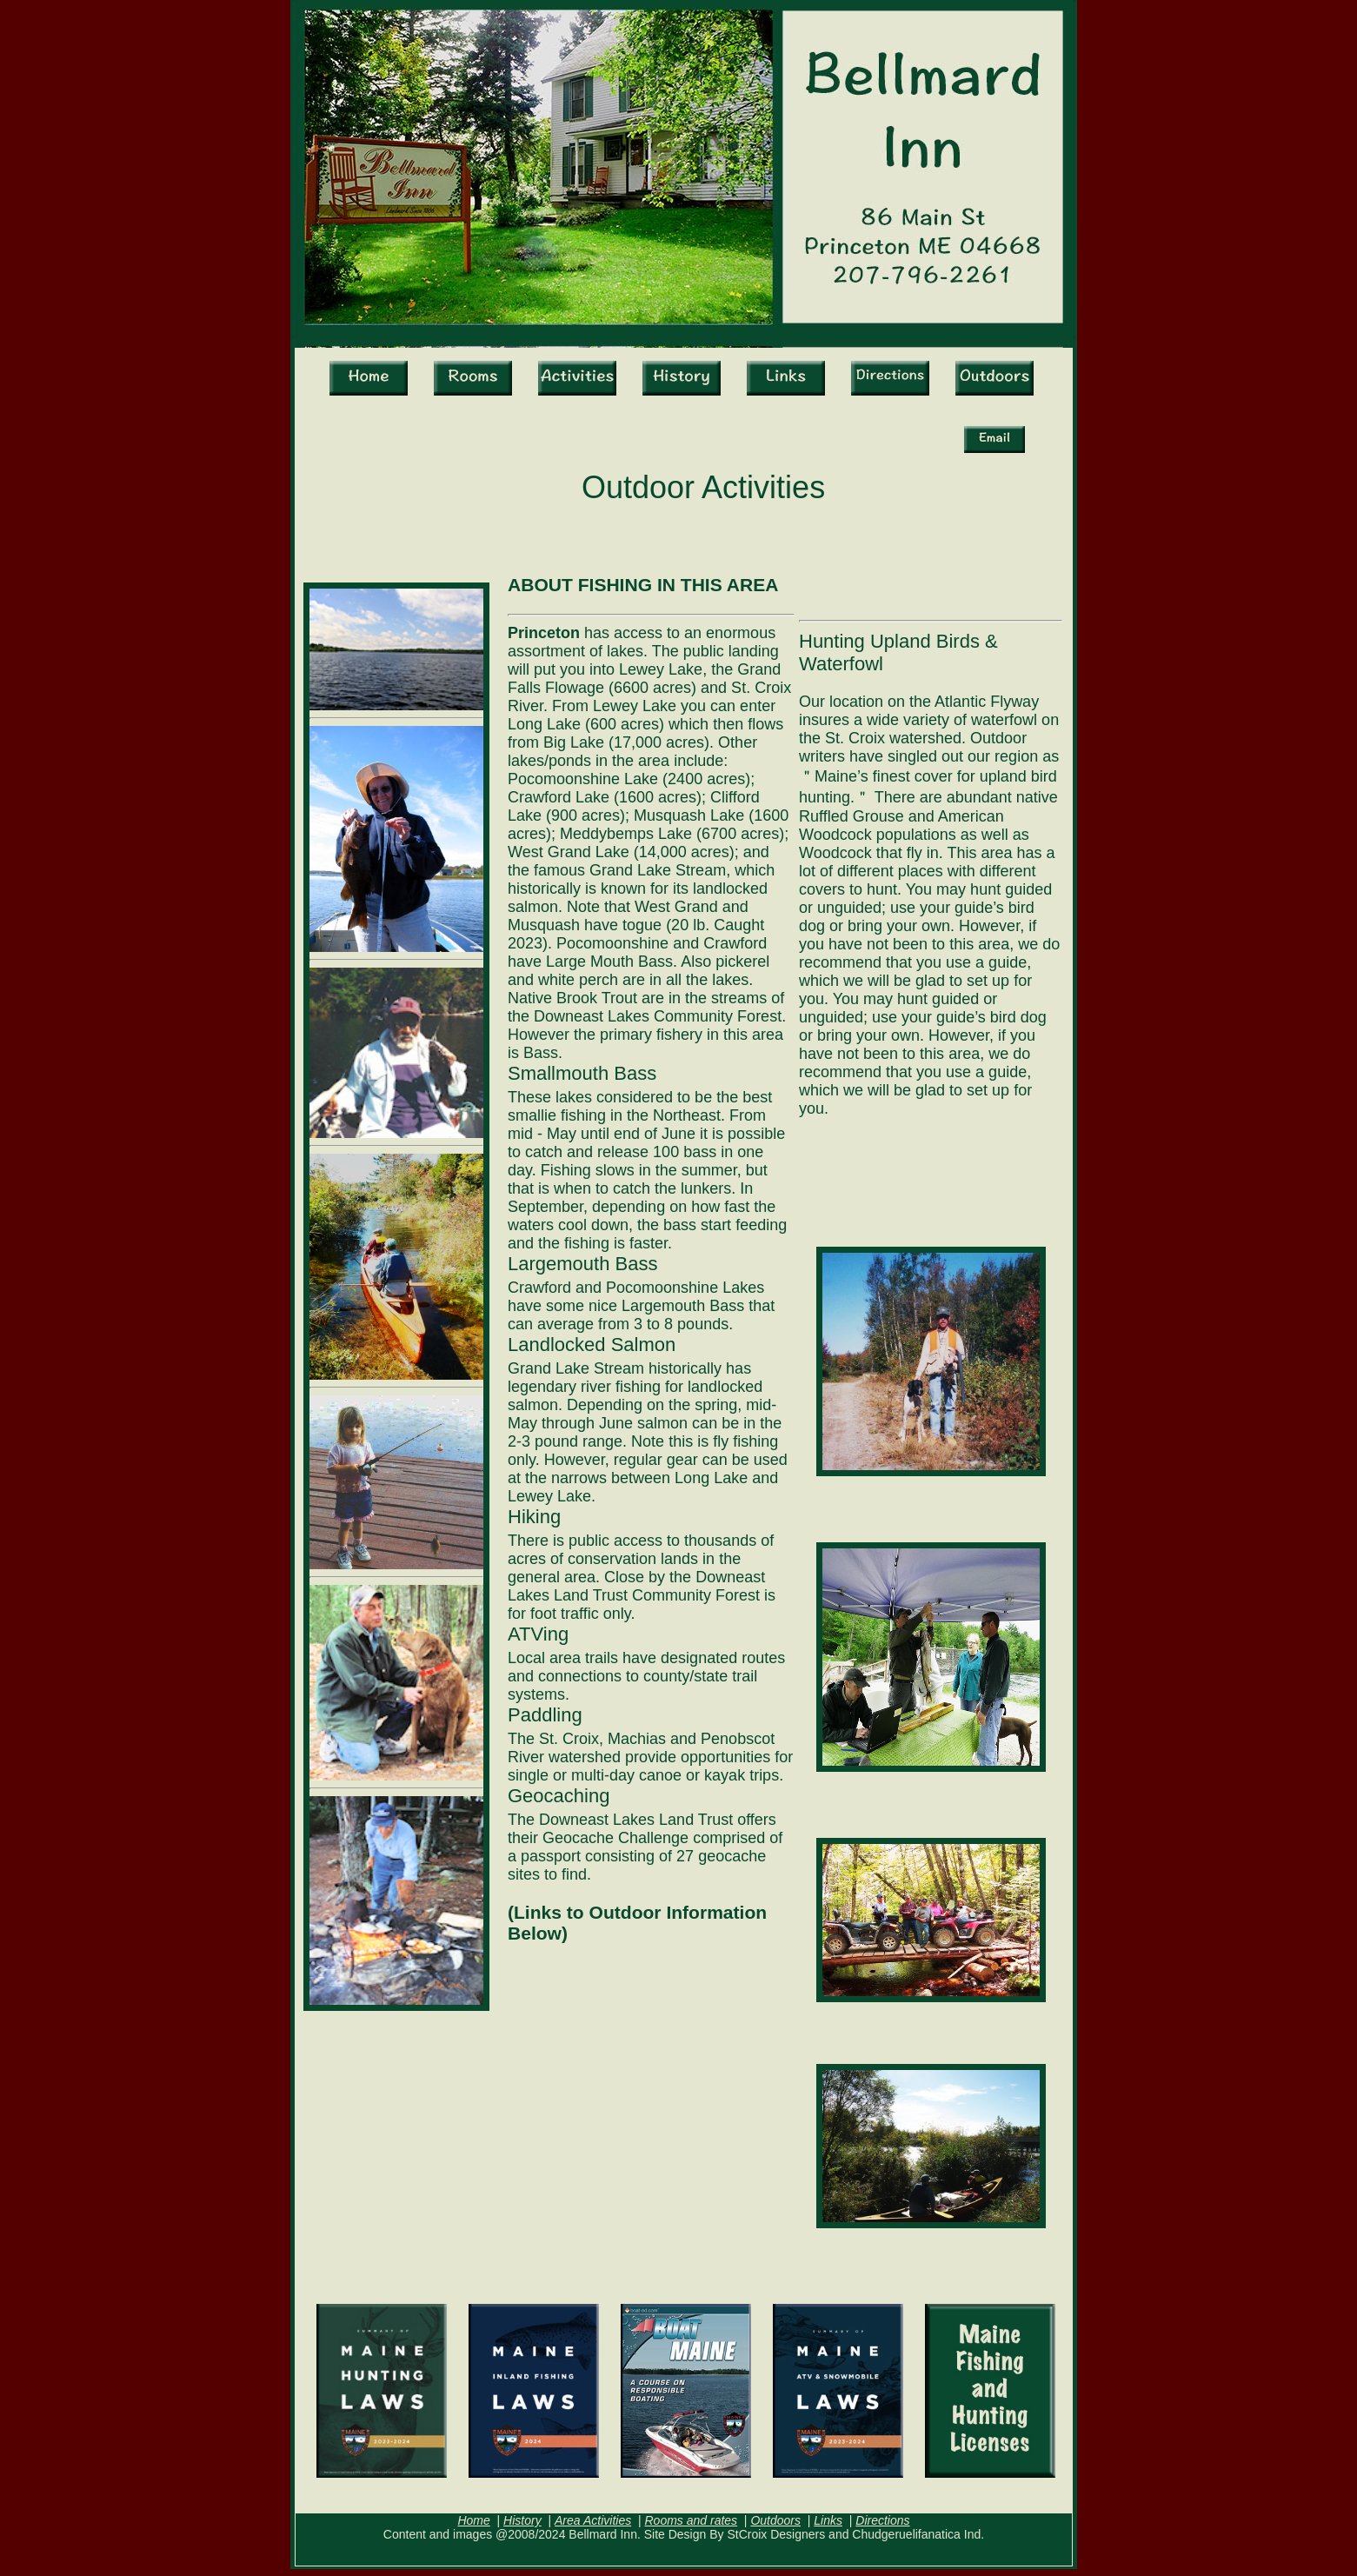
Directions (882, 2520)
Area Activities (593, 2520)
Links (828, 2520)
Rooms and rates (690, 2520)
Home (473, 2520)
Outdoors (775, 2520)
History (522, 2520)
